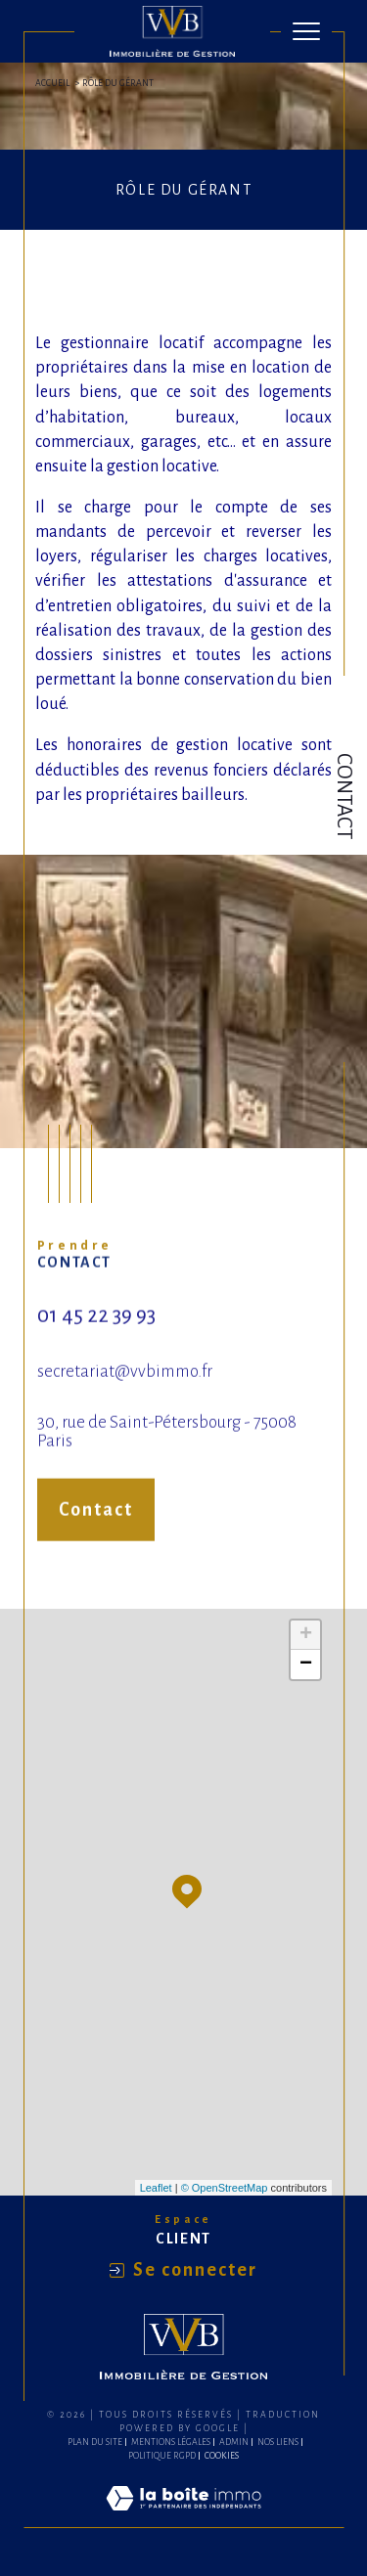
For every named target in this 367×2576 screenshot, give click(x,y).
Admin (234, 2442)
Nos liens (277, 2442)
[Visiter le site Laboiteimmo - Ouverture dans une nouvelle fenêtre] (183, 2518)
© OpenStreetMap (224, 2188)
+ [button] (305, 1635)
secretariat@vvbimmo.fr (124, 1388)
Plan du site (95, 2442)
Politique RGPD (162, 2456)
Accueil (52, 83)
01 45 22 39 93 (96, 1332)
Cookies (222, 2456)
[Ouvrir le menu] (306, 31)
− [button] (305, 1664)
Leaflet (156, 2188)
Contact (344, 796)
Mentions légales (170, 2442)
